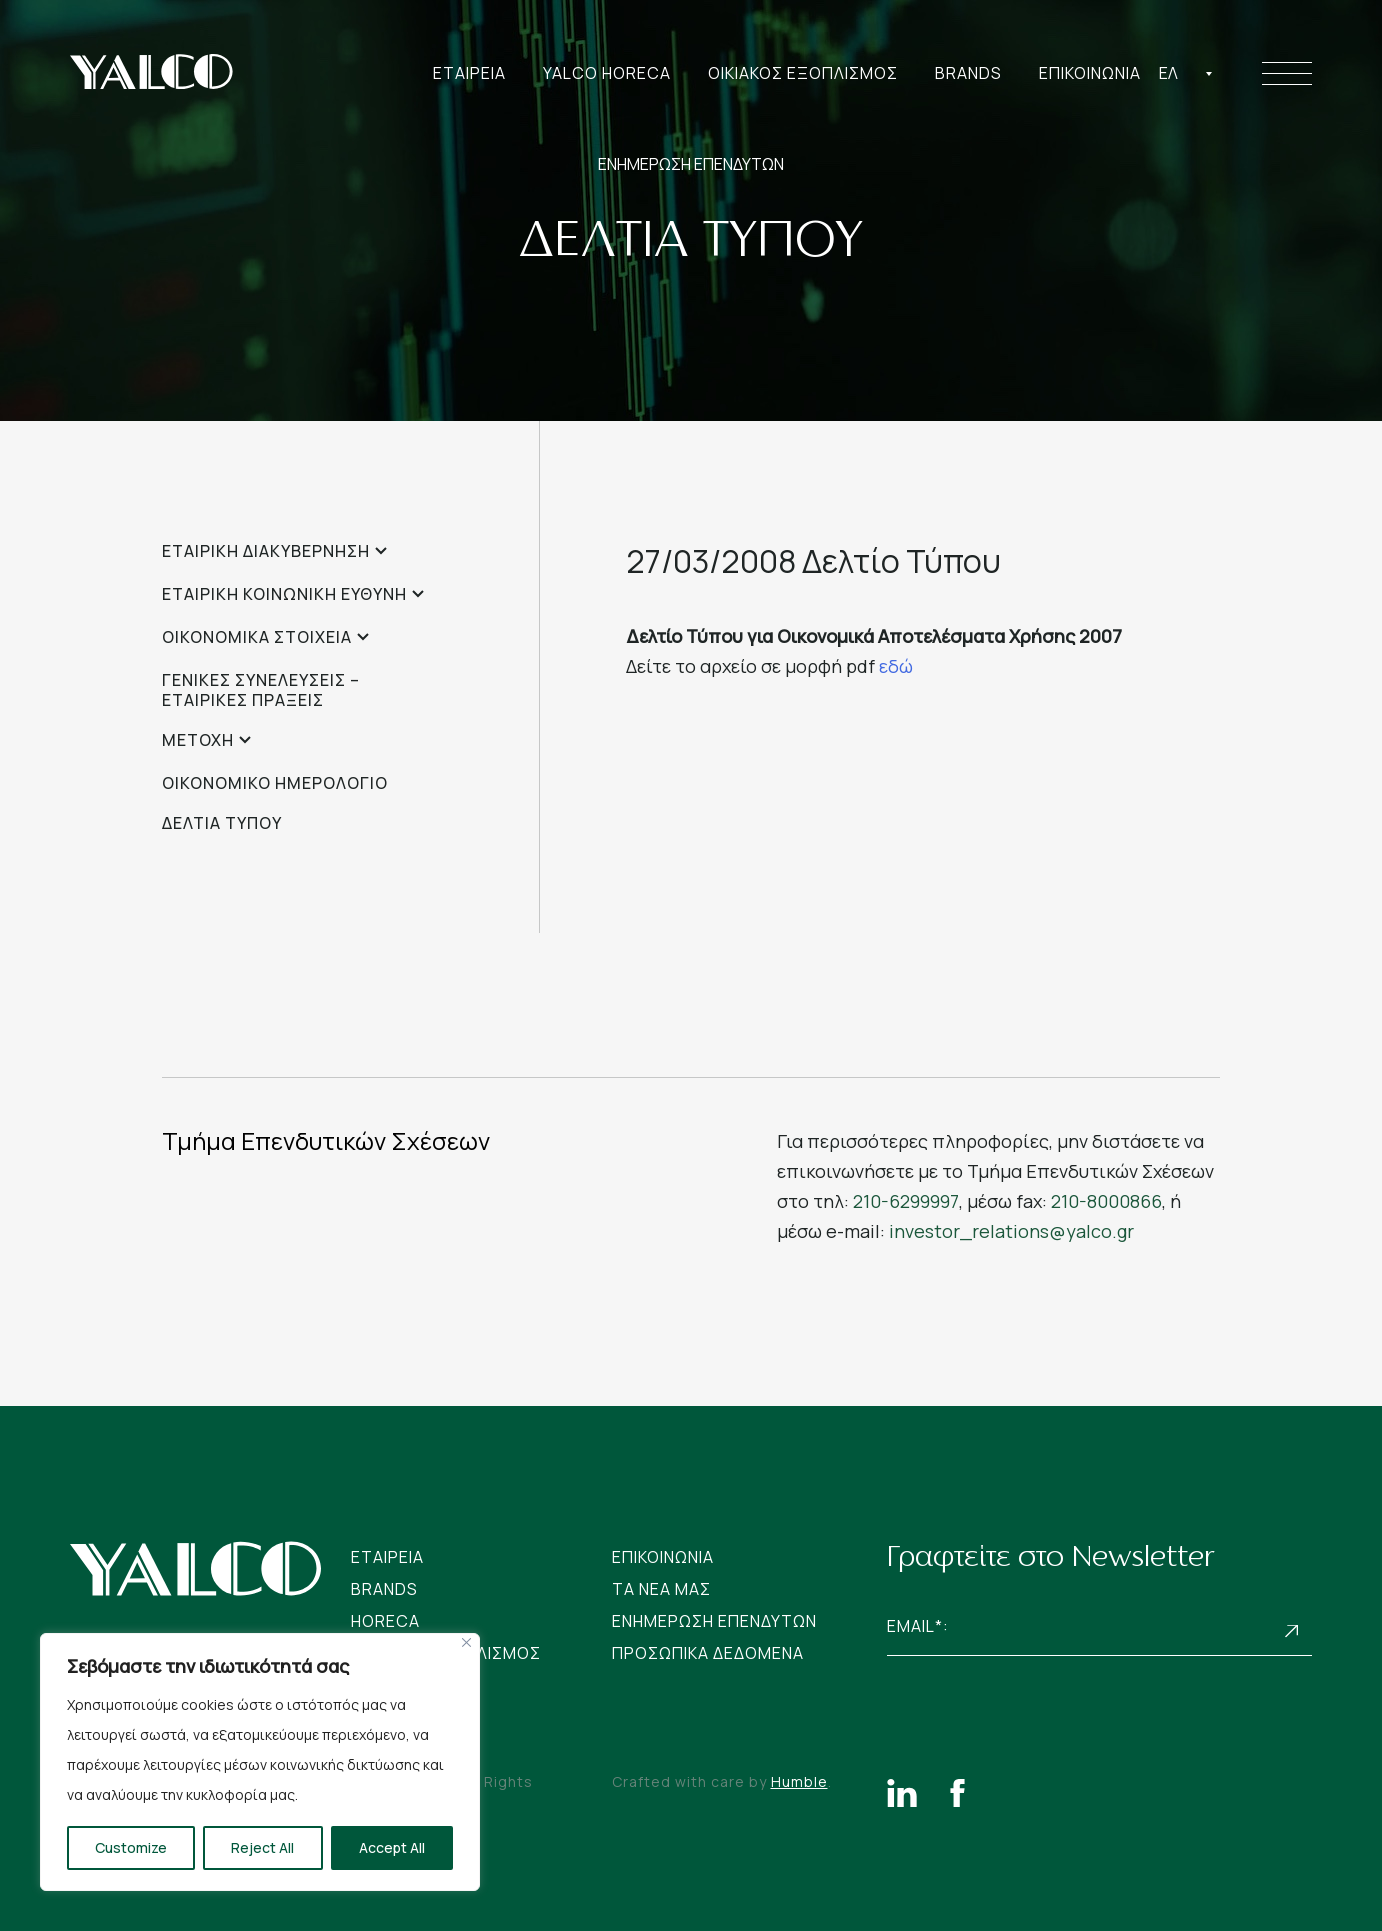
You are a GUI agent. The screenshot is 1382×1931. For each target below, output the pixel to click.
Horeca (385, 1621)
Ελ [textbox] (1168, 73)
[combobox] (1186, 73)
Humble (799, 1781)
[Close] (466, 1642)
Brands (968, 73)
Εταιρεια (469, 73)
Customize (131, 1847)
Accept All (392, 1847)
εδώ (896, 666)
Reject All (262, 1847)
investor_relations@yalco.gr (1011, 1231)
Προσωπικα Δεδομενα (708, 1653)
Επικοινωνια (1090, 73)
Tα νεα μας (661, 1589)
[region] (260, 1762)
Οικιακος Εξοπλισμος (803, 73)
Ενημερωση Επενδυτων (714, 1621)
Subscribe (1292, 1631)
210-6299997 (906, 1201)
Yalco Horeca (607, 73)
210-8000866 (1106, 1201)
